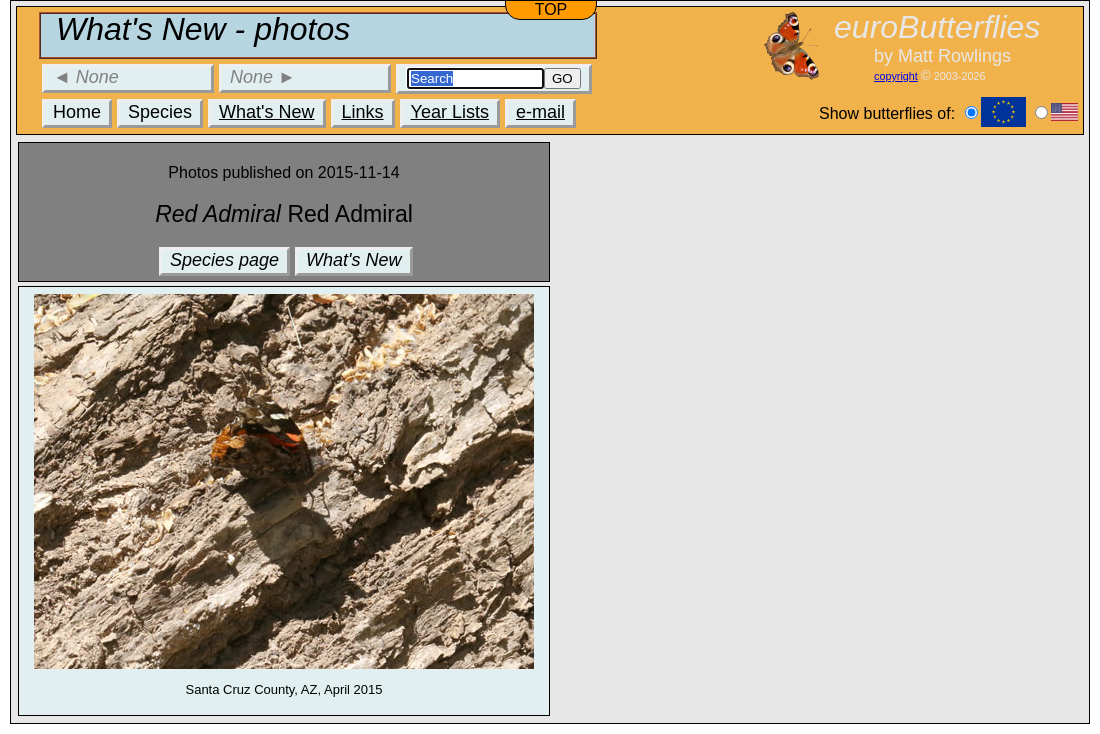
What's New (266, 112)
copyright (896, 76)
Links (363, 112)
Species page (224, 260)
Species (160, 112)
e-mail (540, 112)
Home (77, 112)
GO (562, 78)
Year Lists (450, 112)
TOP (551, 9)
